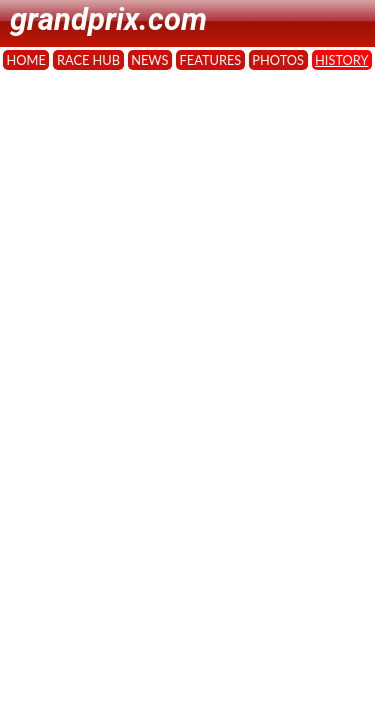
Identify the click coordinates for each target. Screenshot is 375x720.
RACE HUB (88, 60)
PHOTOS (278, 60)
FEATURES (211, 60)
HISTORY (341, 60)
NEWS (149, 60)
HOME (26, 60)
